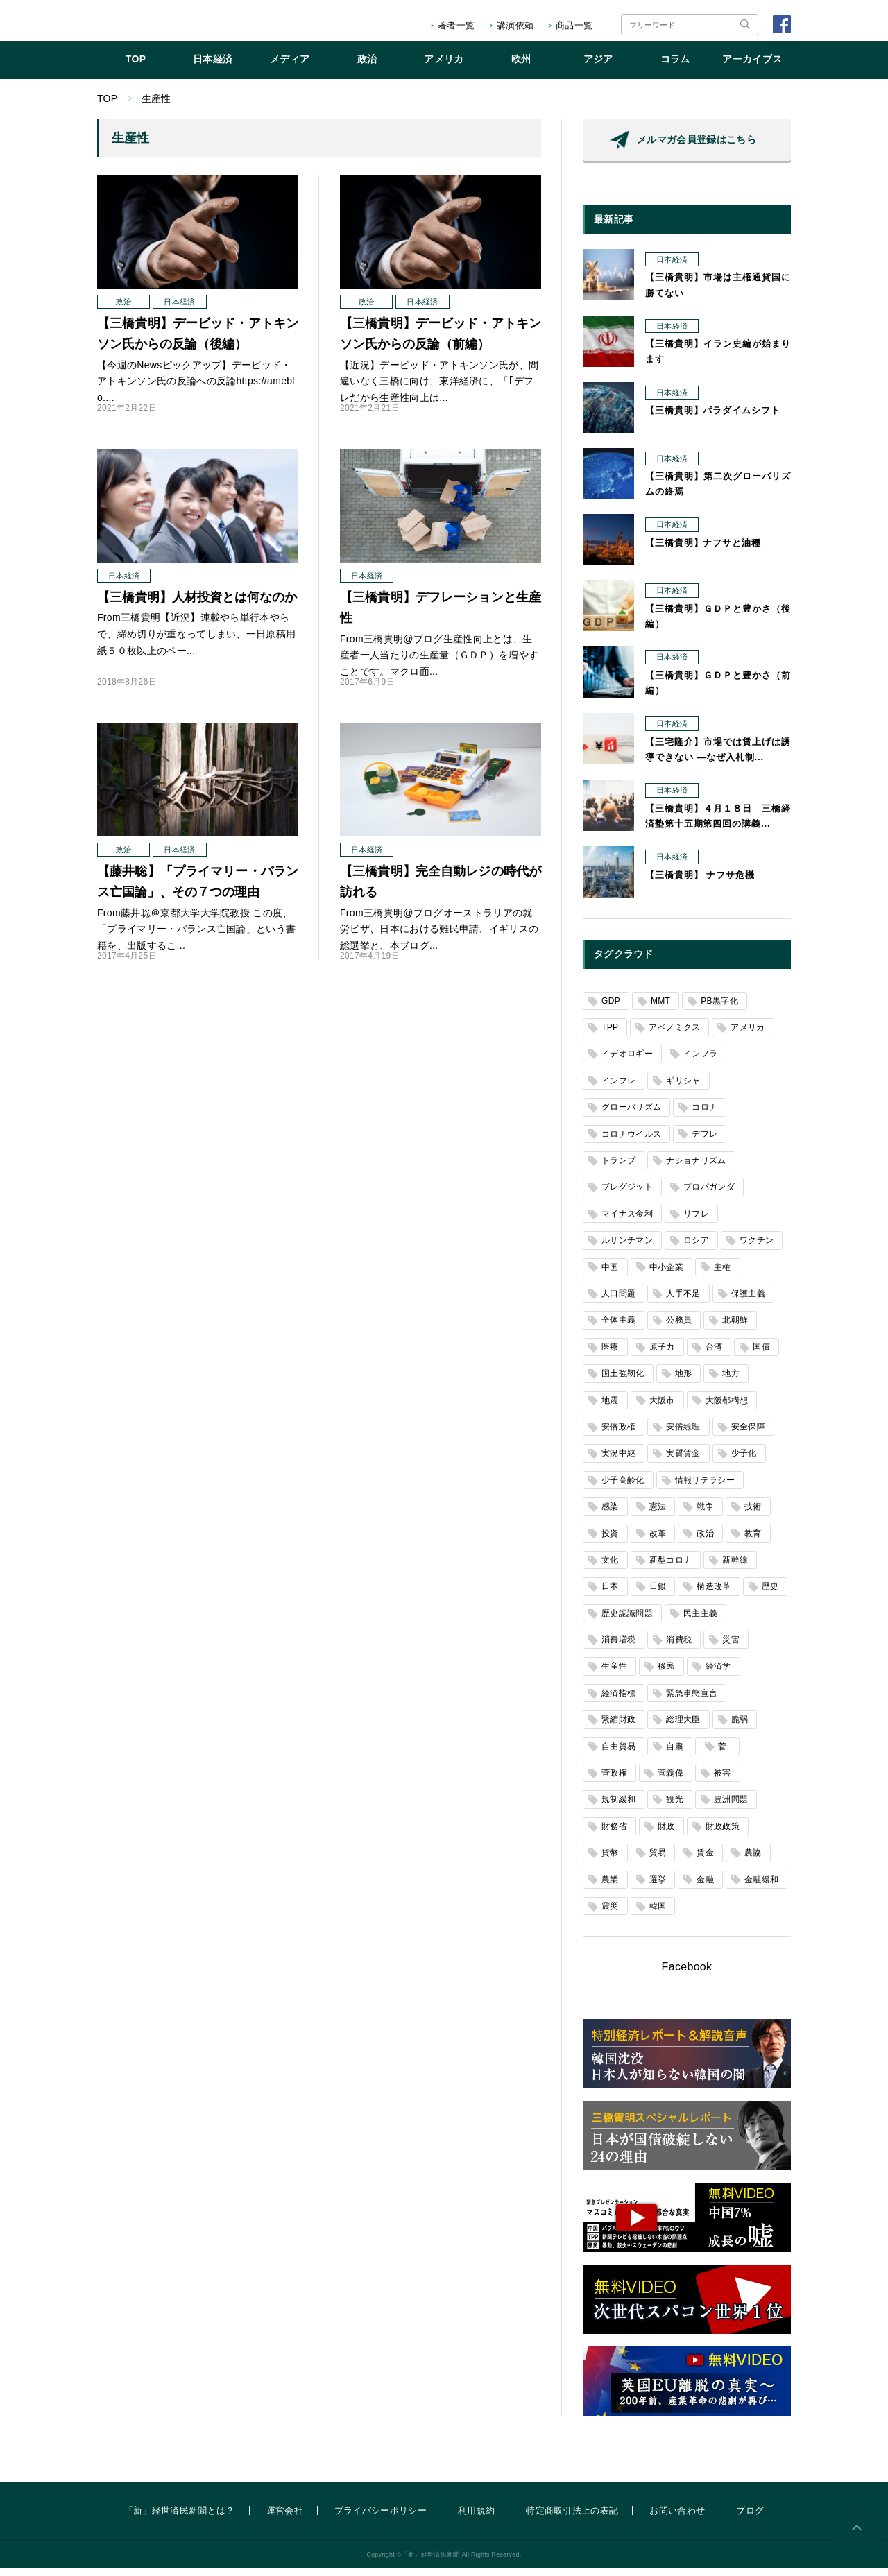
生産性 (614, 1673)
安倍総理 (683, 1434)
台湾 (714, 1354)
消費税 (679, 1647)
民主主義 (700, 1621)
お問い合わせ (677, 2518)
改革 (658, 1541)
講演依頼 (515, 25)
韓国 (658, 1913)
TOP (136, 66)
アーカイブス (752, 66)
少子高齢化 (622, 1488)
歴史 (770, 1594)
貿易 (658, 1860)
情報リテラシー (705, 1488)
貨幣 (610, 1860)
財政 (666, 1834)
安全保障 (748, 1434)
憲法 (658, 1514)
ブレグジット (627, 1194)
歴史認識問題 (627, 1621)
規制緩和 (618, 1807)
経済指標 (618, 1701)
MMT (660, 1008)
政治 (367, 66)
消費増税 (618, 1647)
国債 (761, 1354)
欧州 (521, 66)
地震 (610, 1408)
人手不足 (683, 1301)
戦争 (705, 1514)
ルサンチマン (627, 1248)
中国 (610, 1275)
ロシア (696, 1248)
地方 (731, 1381)
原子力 (662, 1354)
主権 (722, 1275)
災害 (731, 1647)
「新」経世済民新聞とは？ (179, 2518)
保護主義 (748, 1301)
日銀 (658, 1594)
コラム (675, 66)
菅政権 (614, 1780)
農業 (610, 1887)
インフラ (700, 1061)
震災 (610, 1913)
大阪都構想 (727, 1408)
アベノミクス (674, 1035)
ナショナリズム (696, 1168)
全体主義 (618, 1327)
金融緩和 (761, 1887)
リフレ (696, 1221)
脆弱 (740, 1727)
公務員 (679, 1327)
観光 (674, 1807)
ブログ (750, 2518)
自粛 (674, 1754)
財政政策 (723, 1834)
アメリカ (443, 66)
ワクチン (757, 1248)
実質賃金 (683, 1461)
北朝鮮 (735, 1327)
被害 (722, 1780)
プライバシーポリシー (380, 2518)
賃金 (705, 1860)
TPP (609, 1035)
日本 (610, 1594)
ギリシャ (683, 1088)
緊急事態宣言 (691, 1701)
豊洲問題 (731, 1807)
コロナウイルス (631, 1142)
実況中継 (618, 1461)
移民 (666, 1673)
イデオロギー (627, 1061)
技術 (753, 1514)
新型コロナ (670, 1567)
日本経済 (212, 66)
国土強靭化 (622, 1381)
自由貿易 (618, 1754)
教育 (753, 1541)
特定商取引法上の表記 (572, 2518)
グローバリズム (631, 1114)
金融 (705, 1887)
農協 (753, 1860)
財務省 (614, 1834)
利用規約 (476, 2518)
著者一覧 (456, 25)
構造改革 (714, 1594)
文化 (610, 1567)
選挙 (658, 1887)
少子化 (744, 1461)
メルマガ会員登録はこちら (696, 147)
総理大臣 (683, 1727)
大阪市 (662, 1408)
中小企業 (666, 1275)
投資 (610, 1541)
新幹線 (735, 1567)
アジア (598, 66)
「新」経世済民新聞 (155, 25)
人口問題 (618, 1301)
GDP (610, 1008)
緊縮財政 (618, 1727)
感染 (610, 1514)
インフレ (618, 1088)
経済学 (718, 1673)
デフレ (704, 1142)
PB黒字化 (719, 1008)
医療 (610, 1354)
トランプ (618, 1168)
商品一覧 (574, 25)
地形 (683, 1381)
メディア (289, 66)
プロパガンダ (709, 1194)
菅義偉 (670, 1780)
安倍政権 (618, 1434)
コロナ (704, 1114)
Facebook (687, 1974)
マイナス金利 (627, 1221)
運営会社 (284, 2518)
